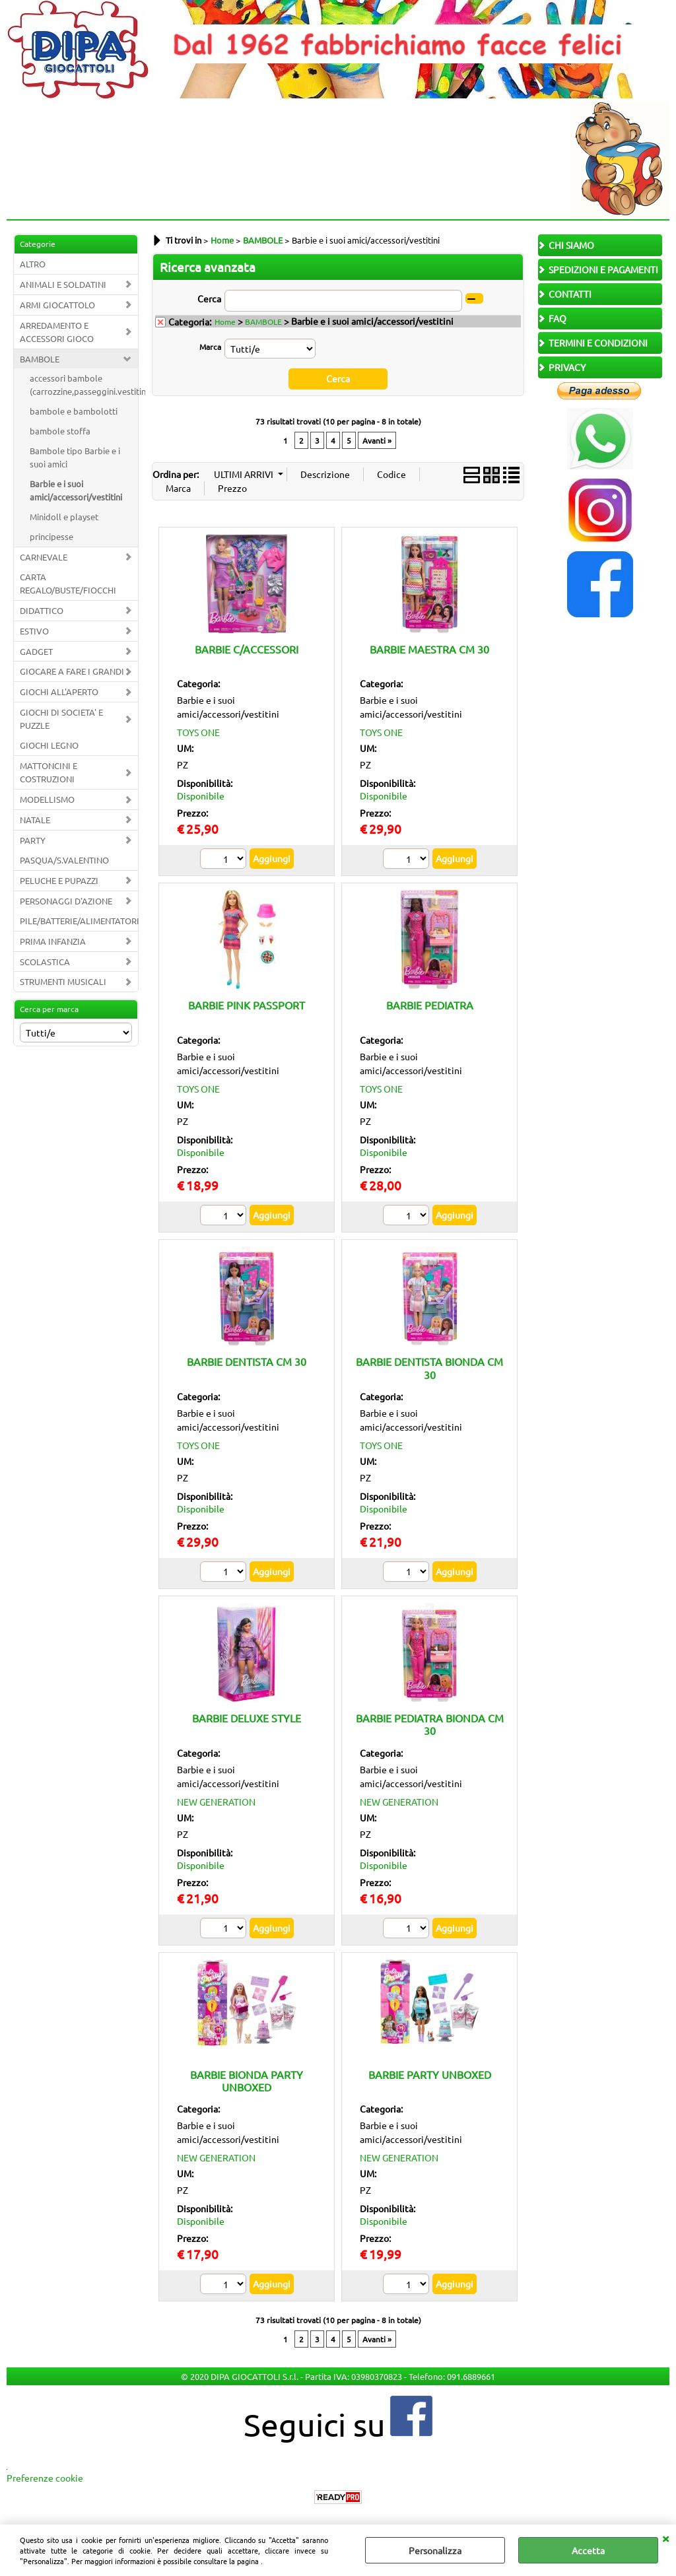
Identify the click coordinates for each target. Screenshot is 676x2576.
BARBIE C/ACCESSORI (246, 648)
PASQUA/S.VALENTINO (64, 859)
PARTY (33, 840)
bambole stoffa (60, 430)
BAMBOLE (39, 358)
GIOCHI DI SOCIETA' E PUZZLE (61, 718)
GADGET (36, 651)
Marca (210, 346)
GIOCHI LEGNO (49, 745)
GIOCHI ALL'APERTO (59, 691)
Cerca (209, 298)
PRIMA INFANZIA (53, 941)
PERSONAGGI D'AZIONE (66, 900)
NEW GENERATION (216, 1801)
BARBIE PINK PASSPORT (246, 1004)
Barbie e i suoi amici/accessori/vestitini (76, 490)
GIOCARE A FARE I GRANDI (72, 671)
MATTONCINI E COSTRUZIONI (48, 772)
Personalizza (435, 2550)
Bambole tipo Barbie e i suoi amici (75, 457)
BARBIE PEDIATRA (429, 1004)
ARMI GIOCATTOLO (57, 304)
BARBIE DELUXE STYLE (246, 1717)
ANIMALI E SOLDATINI (63, 284)
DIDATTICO (41, 610)
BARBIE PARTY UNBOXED (429, 2073)
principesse (51, 536)
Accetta (588, 2550)
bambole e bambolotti (74, 411)
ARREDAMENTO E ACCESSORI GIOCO (57, 332)
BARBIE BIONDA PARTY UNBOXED (246, 2080)
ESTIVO (34, 630)
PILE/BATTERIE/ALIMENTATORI (79, 920)
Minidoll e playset (64, 516)
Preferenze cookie (45, 2478)
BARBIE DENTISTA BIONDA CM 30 (429, 1367)
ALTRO (33, 263)
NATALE (35, 819)
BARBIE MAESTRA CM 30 (429, 648)
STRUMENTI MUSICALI (63, 981)
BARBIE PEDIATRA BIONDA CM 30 (430, 1724)
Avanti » (376, 439)
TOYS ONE (198, 732)
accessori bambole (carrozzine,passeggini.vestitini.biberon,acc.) (84, 384)
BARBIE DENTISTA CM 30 (246, 1361)
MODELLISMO (47, 799)
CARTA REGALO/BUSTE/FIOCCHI (68, 583)
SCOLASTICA (45, 961)
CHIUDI (665, 2537)
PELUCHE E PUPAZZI (59, 880)
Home (225, 321)
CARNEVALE (43, 556)
